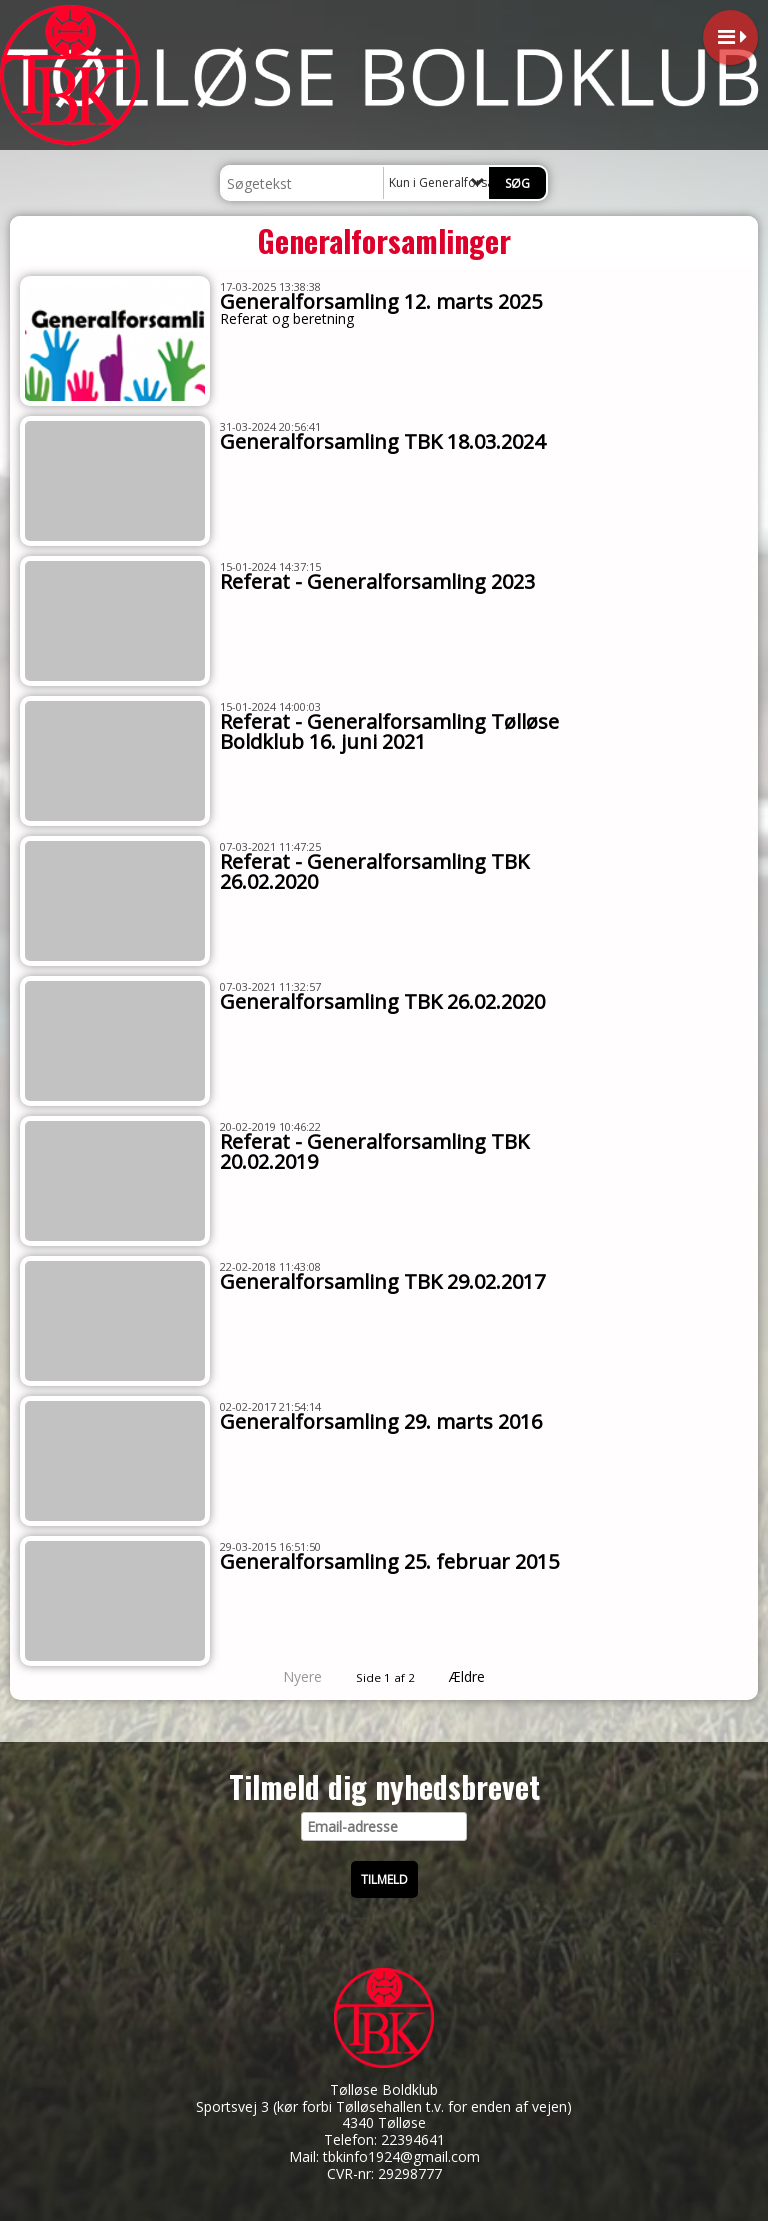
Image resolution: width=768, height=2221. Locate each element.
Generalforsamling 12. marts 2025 (381, 301)
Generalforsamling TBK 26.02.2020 (382, 1001)
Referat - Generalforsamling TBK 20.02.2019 (374, 1151)
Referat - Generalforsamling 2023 (377, 581)
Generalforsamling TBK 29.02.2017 (382, 1281)
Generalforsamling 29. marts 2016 (381, 1421)
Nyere (290, 1676)
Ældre (481, 1676)
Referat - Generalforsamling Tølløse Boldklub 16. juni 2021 (389, 731)
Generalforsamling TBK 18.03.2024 (382, 441)
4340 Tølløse (384, 2122)
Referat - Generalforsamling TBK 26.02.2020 (374, 871)
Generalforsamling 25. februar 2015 (389, 1561)
